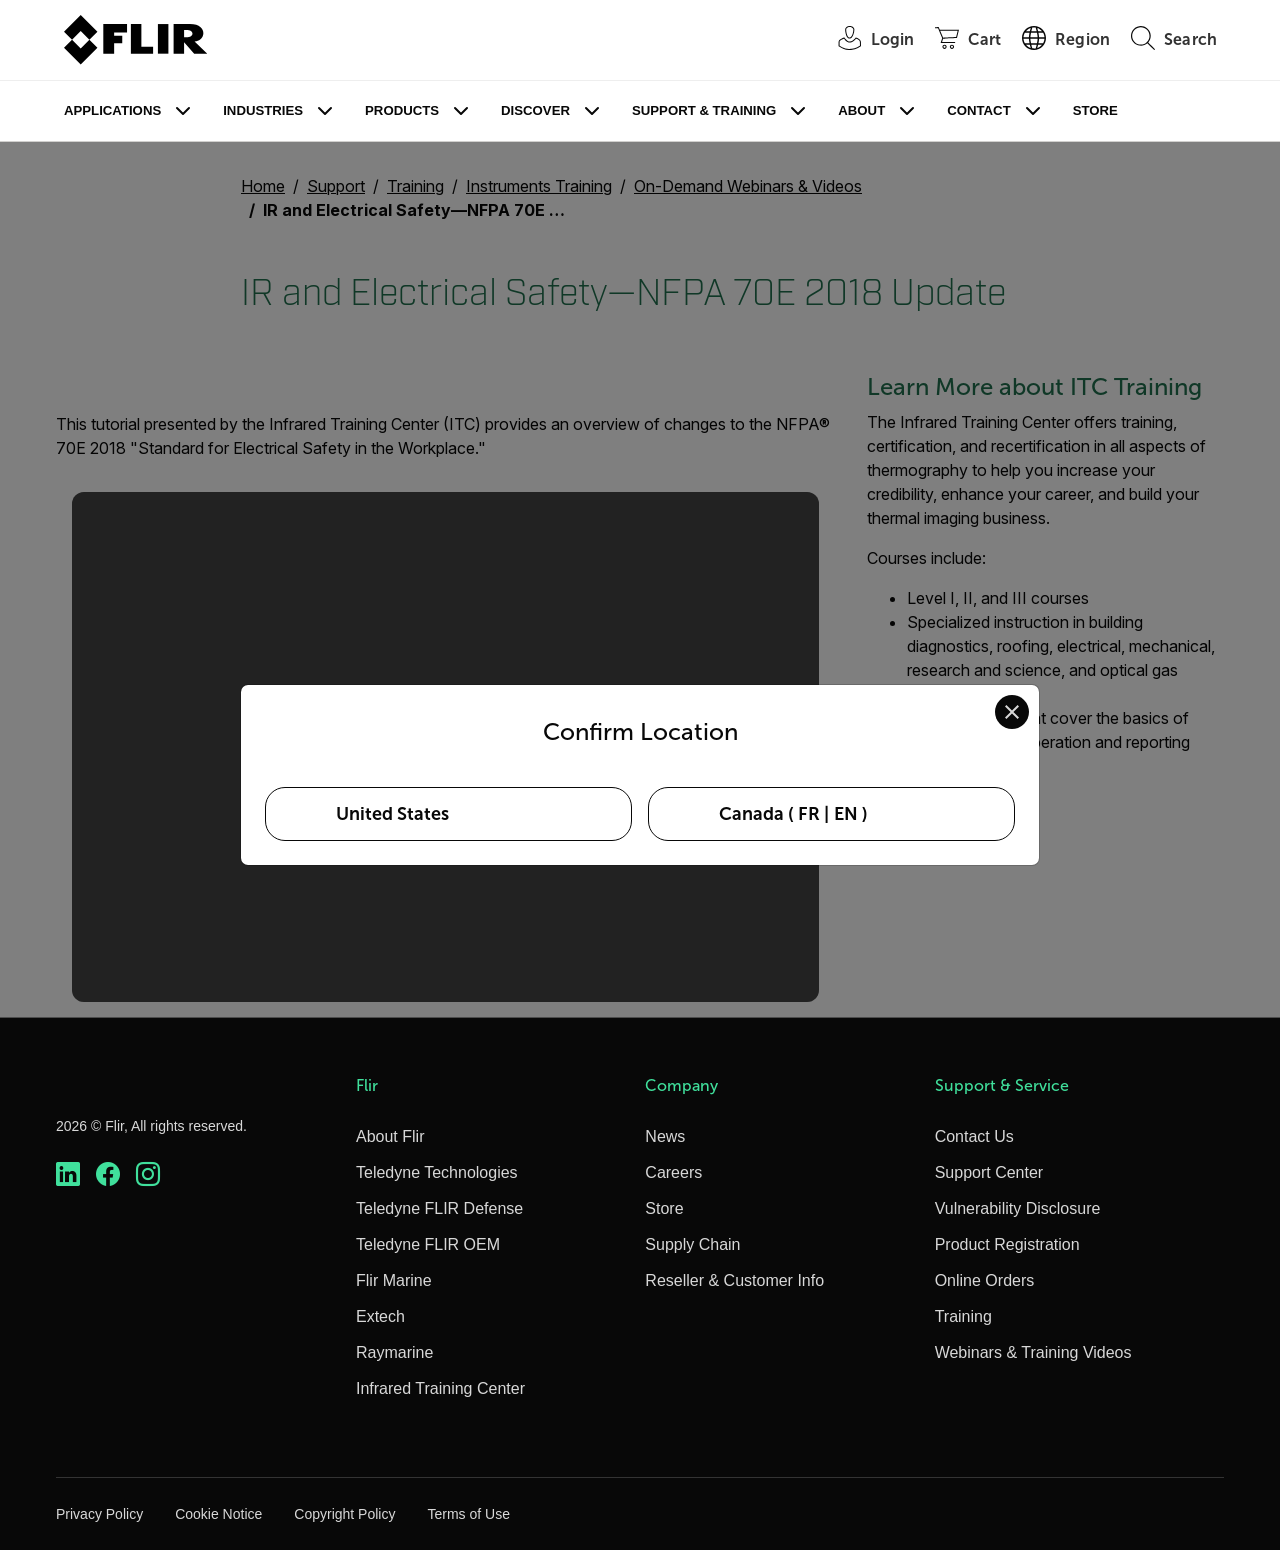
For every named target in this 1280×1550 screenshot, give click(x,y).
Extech (380, 1316)
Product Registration (1007, 1244)
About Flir (390, 1136)
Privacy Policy (99, 1514)
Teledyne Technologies (437, 1172)
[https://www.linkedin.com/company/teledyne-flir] (68, 1174)
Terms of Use (468, 1514)
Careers (673, 1172)
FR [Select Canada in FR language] (809, 814)
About (861, 110)
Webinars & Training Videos (1033, 1352)
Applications (112, 110)
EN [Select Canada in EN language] (846, 814)
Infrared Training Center (440, 1388)
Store (1095, 110)
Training (963, 1316)
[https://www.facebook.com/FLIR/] (108, 1174)
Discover (535, 110)
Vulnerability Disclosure (1018, 1208)
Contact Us (974, 1136)
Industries (263, 110)
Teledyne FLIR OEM (428, 1244)
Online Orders (985, 1280)
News (665, 1136)
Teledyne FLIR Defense (439, 1208)
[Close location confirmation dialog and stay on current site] (1012, 712)
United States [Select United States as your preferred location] (392, 814)
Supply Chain (692, 1244)
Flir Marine (394, 1280)
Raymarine (394, 1352)
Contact (978, 110)
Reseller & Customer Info (734, 1280)
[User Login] (866, 40)
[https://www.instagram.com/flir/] (148, 1174)
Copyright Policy (344, 1514)
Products (402, 110)
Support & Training (704, 110)
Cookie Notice (218, 1514)
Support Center (989, 1172)
